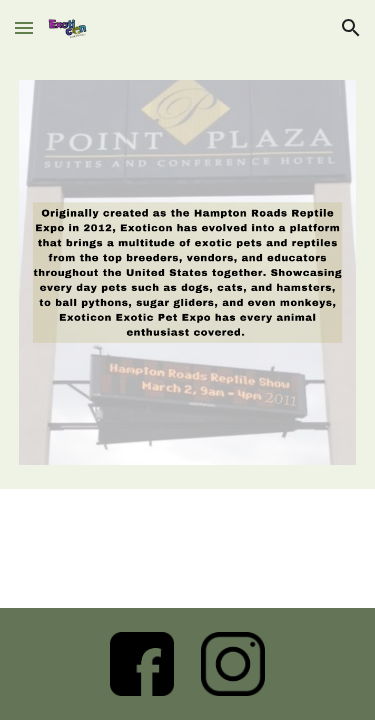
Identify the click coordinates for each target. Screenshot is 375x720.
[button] (24, 27)
